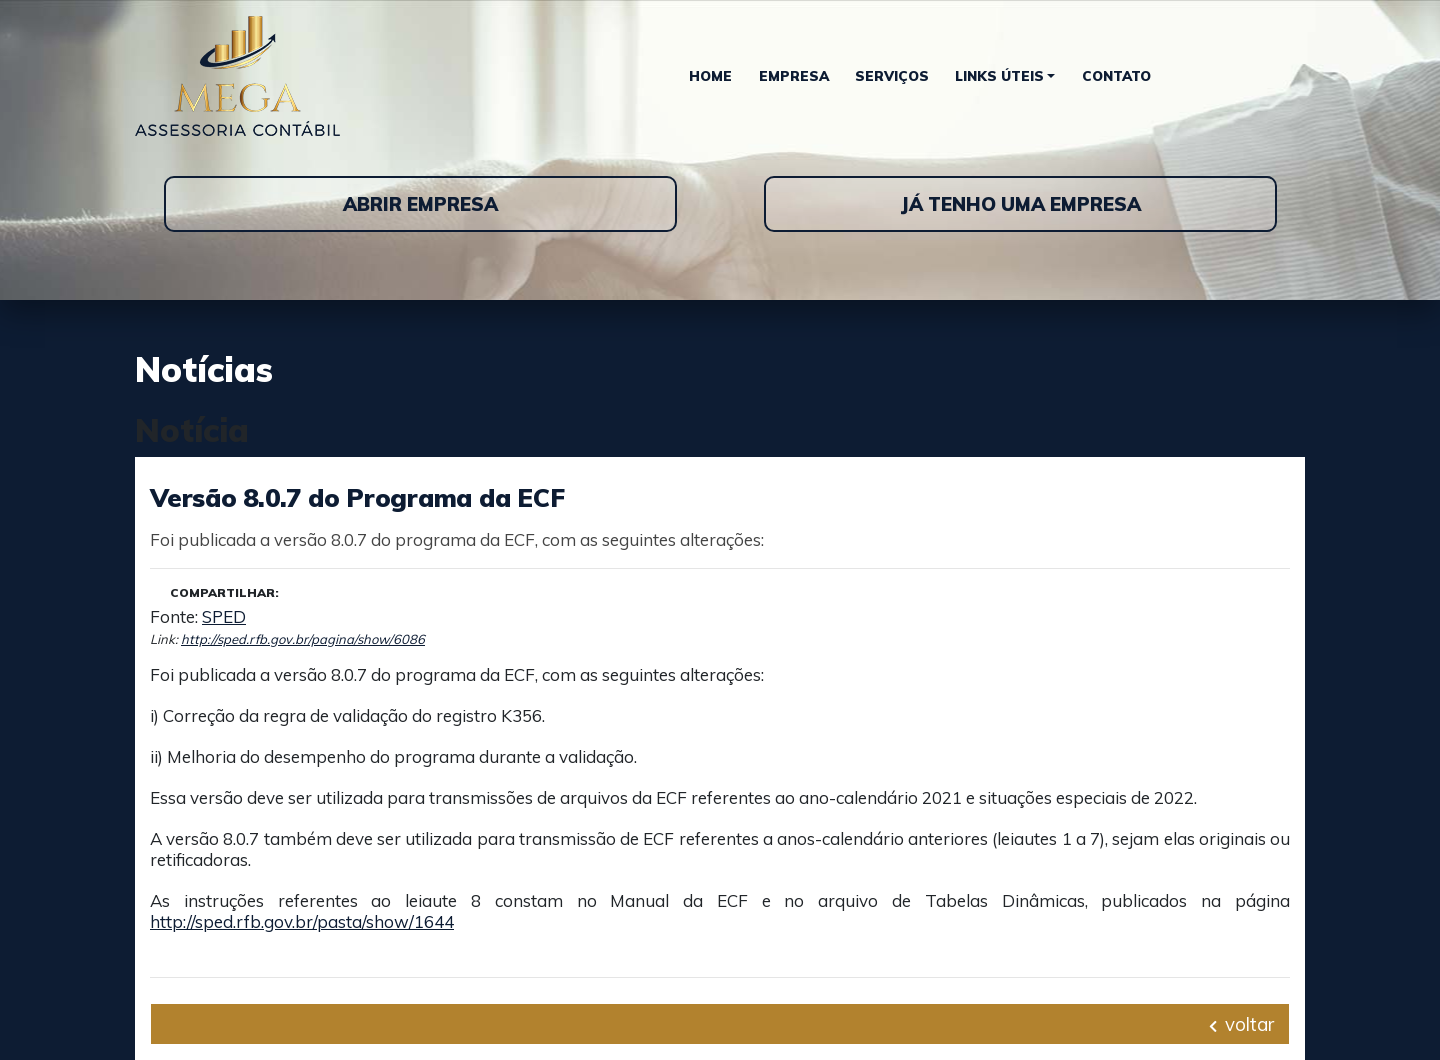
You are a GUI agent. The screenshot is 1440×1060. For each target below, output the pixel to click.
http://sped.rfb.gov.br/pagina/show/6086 (303, 639)
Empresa (794, 75)
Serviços (892, 75)
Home (710, 75)
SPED (224, 616)
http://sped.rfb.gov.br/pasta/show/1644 (302, 921)
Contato (1116, 75)
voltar (1241, 1024)
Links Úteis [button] (999, 75)
